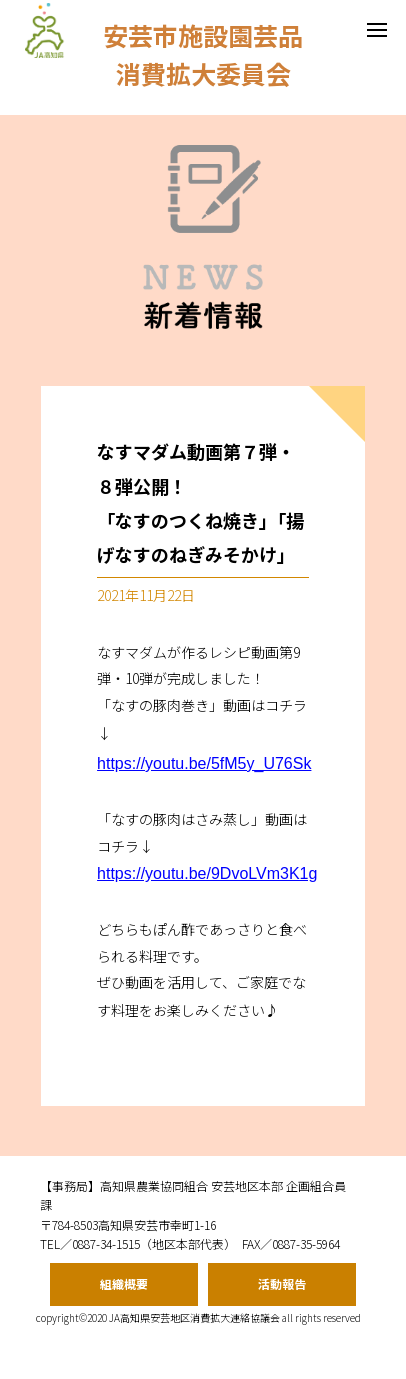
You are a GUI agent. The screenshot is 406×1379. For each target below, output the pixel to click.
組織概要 (124, 1283)
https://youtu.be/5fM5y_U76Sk (204, 763)
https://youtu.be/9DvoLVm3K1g (207, 873)
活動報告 (282, 1283)
